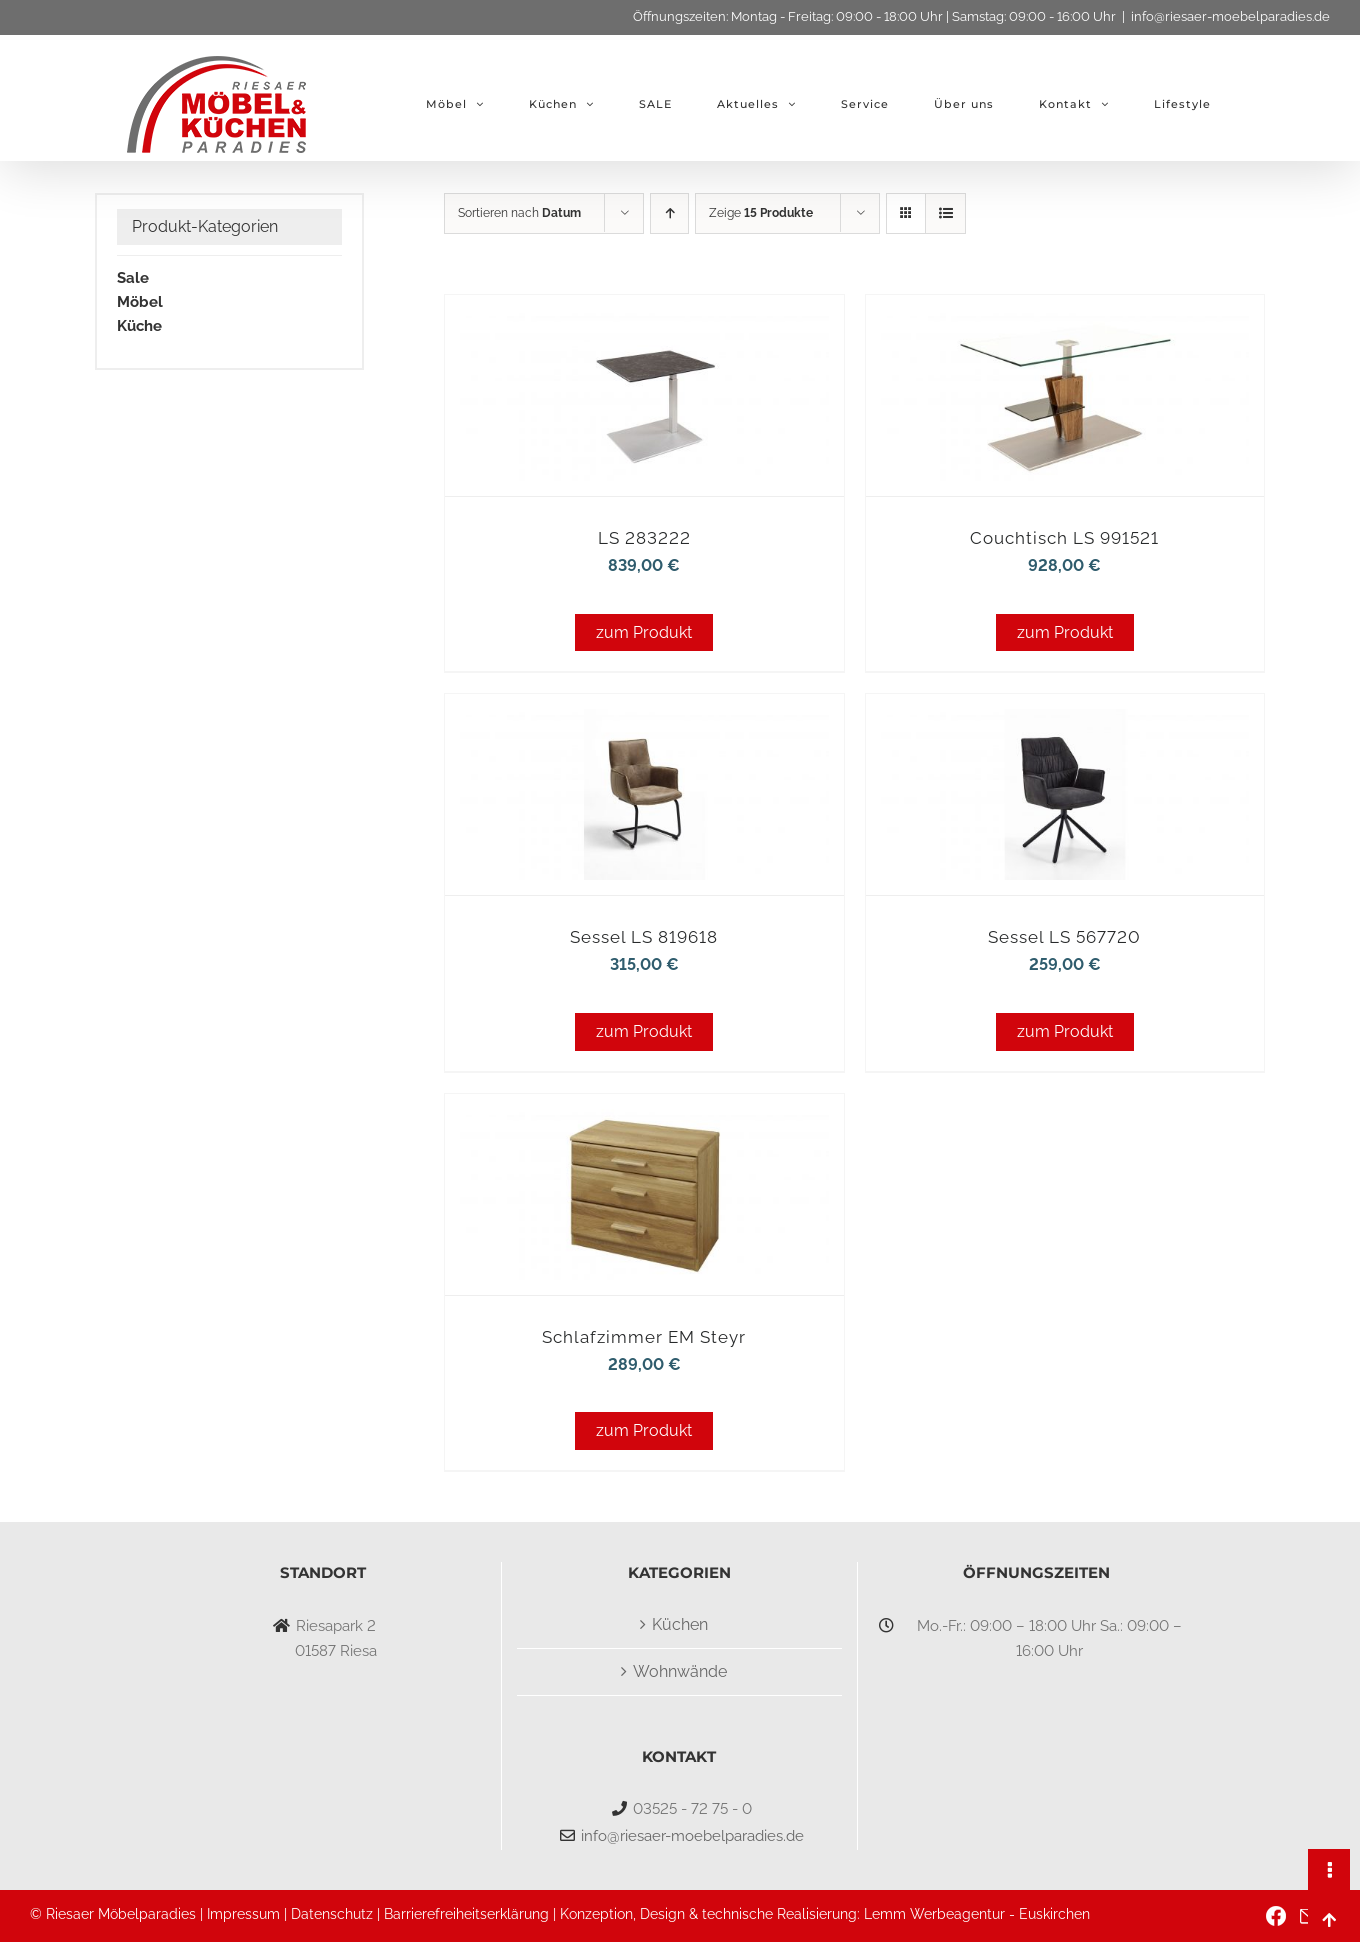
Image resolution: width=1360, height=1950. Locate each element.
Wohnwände (680, 1671)
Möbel (140, 302)
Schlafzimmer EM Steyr (644, 1337)
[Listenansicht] (945, 213)
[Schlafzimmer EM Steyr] (644, 1121)
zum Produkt (644, 632)
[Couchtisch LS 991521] (1065, 322)
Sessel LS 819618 (644, 937)
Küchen (680, 1624)
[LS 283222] (644, 322)
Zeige (761, 213)
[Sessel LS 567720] (1065, 721)
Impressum (243, 1914)
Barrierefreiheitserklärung (466, 1914)
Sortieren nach (519, 213)
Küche (139, 326)
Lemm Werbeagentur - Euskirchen (977, 1914)
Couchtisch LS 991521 (1064, 538)
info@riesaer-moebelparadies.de (1230, 16)
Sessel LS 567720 (1064, 937)
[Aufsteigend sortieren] (669, 213)
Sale (133, 278)
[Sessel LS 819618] (644, 721)
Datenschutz (332, 1914)
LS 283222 (644, 538)
